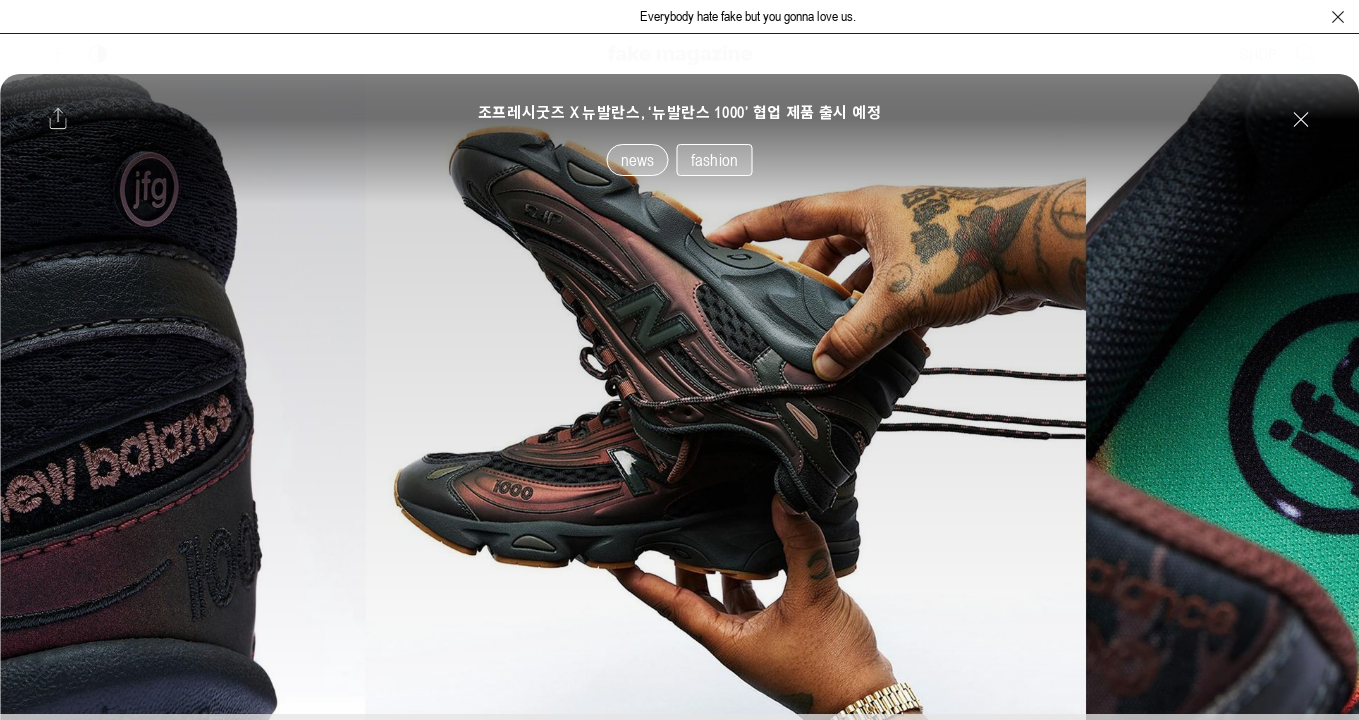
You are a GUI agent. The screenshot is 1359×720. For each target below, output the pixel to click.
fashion (714, 160)
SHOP (1258, 54)
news (638, 160)
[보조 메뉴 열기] (58, 54)
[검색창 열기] (1306, 54)
